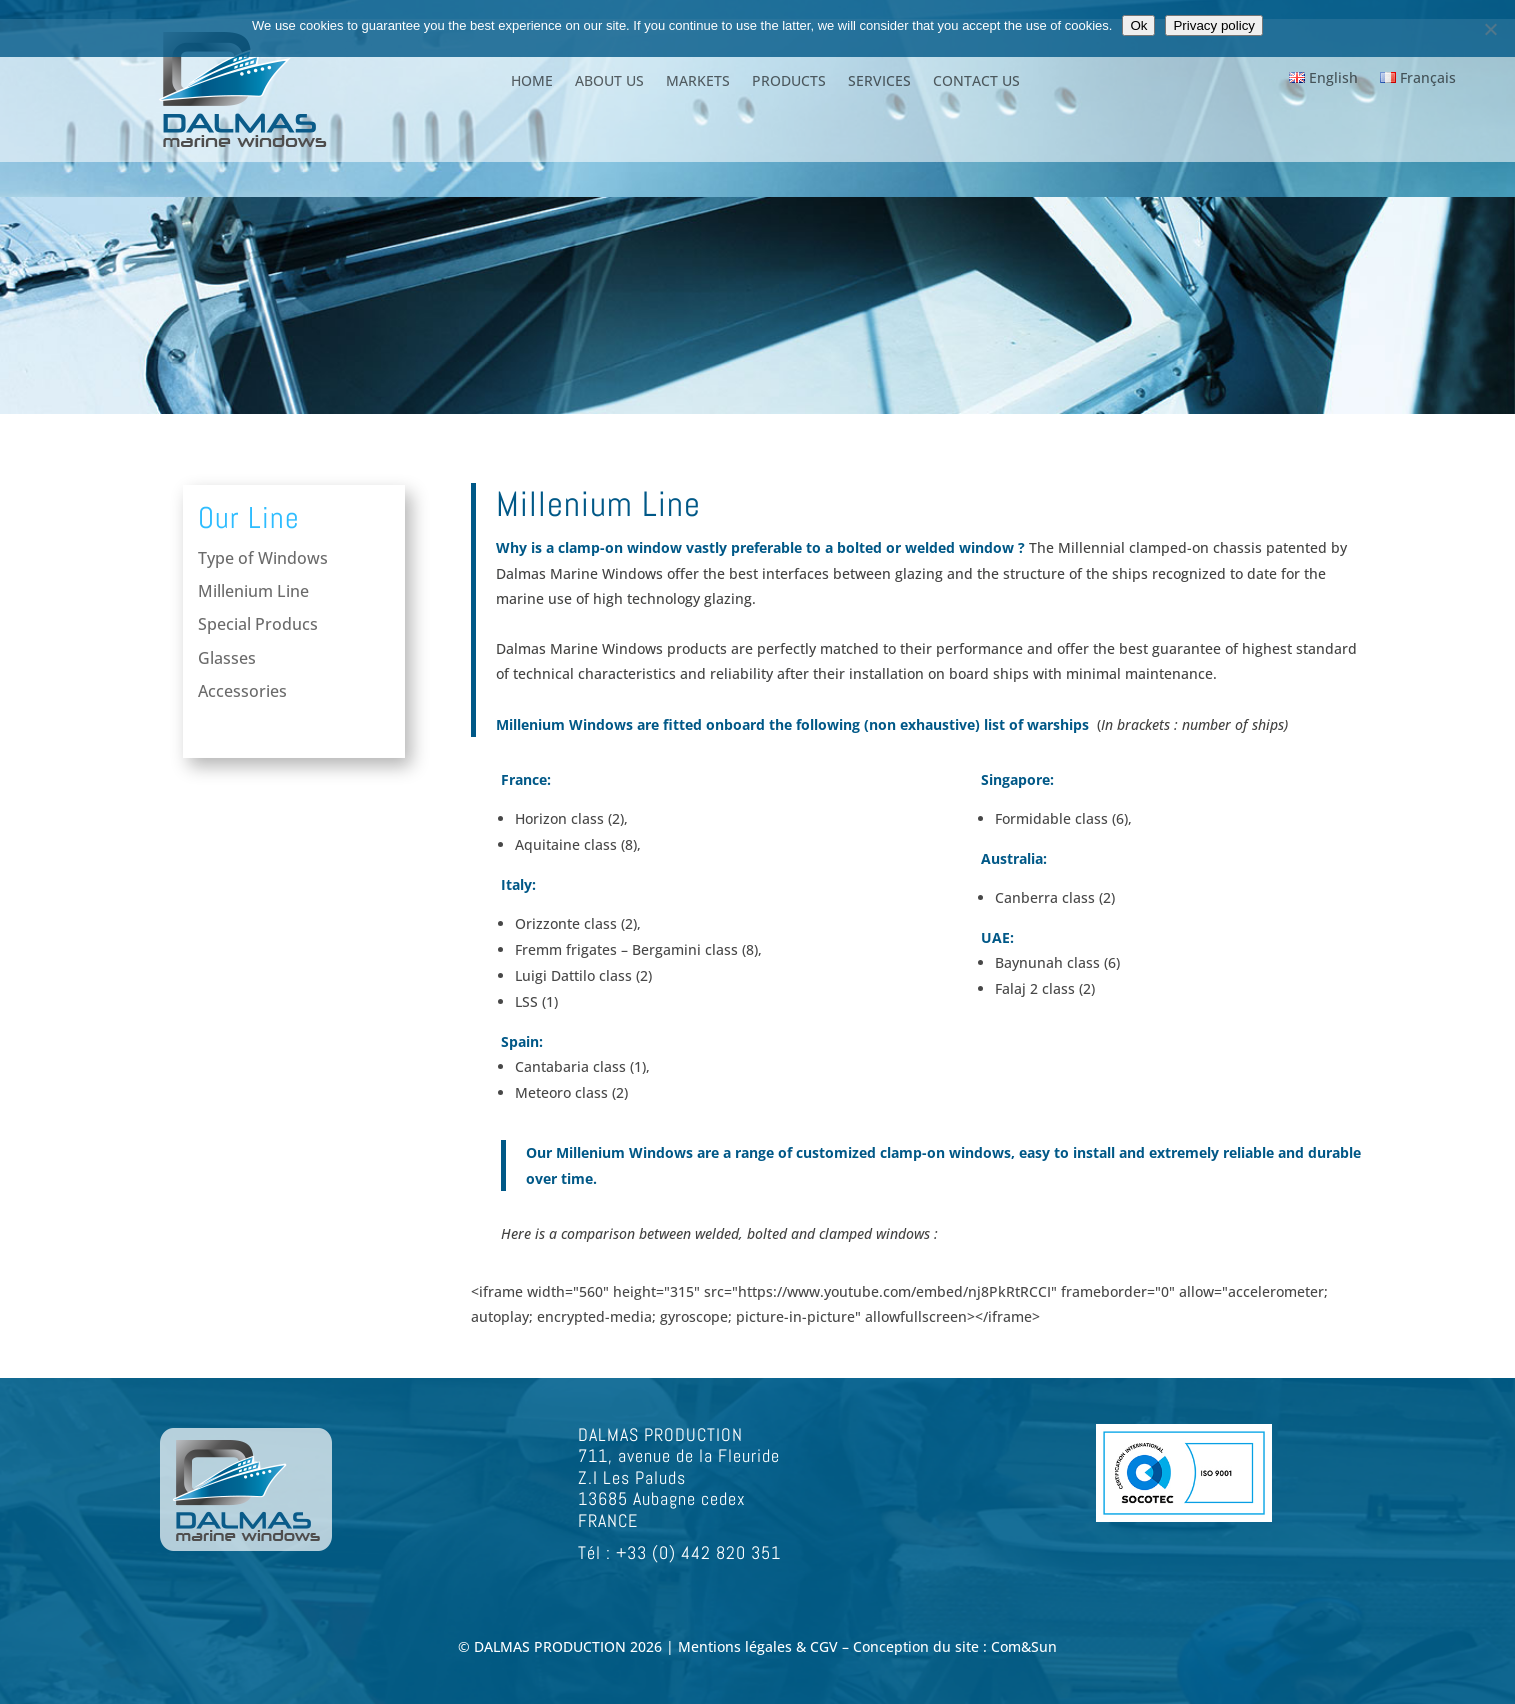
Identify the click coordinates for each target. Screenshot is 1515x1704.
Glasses (226, 658)
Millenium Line (253, 593)
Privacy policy (1213, 25)
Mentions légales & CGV (760, 1646)
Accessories (241, 690)
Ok (1138, 25)
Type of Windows (263, 559)
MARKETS (698, 82)
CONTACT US (976, 82)
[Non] (1490, 29)
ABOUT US (609, 82)
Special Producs (257, 625)
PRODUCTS (789, 82)
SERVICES (879, 82)
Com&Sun (1024, 1646)
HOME (532, 82)
